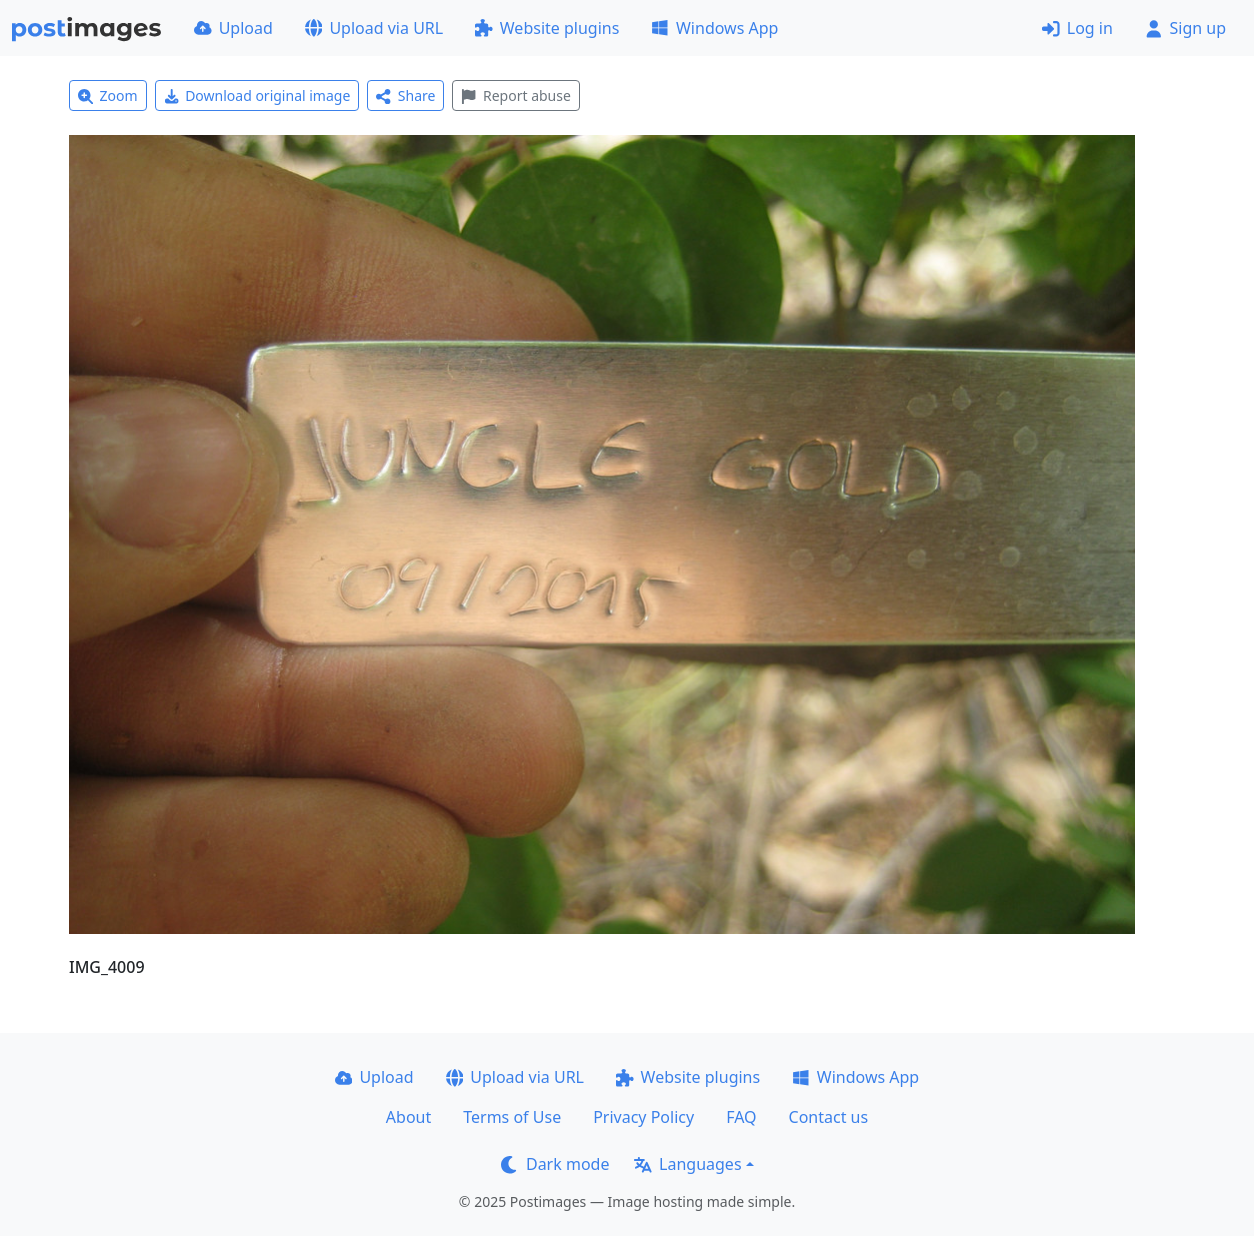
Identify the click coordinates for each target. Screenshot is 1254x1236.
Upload (233, 28)
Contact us (829, 1117)
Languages (687, 1164)
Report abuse (515, 95)
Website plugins (547, 28)
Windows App (714, 28)
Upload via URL (374, 28)
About (408, 1117)
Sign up (1185, 28)
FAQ (741, 1117)
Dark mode (555, 1164)
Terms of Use (512, 1117)
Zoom (108, 95)
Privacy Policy (643, 1117)
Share (405, 95)
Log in (1077, 28)
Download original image (257, 95)
